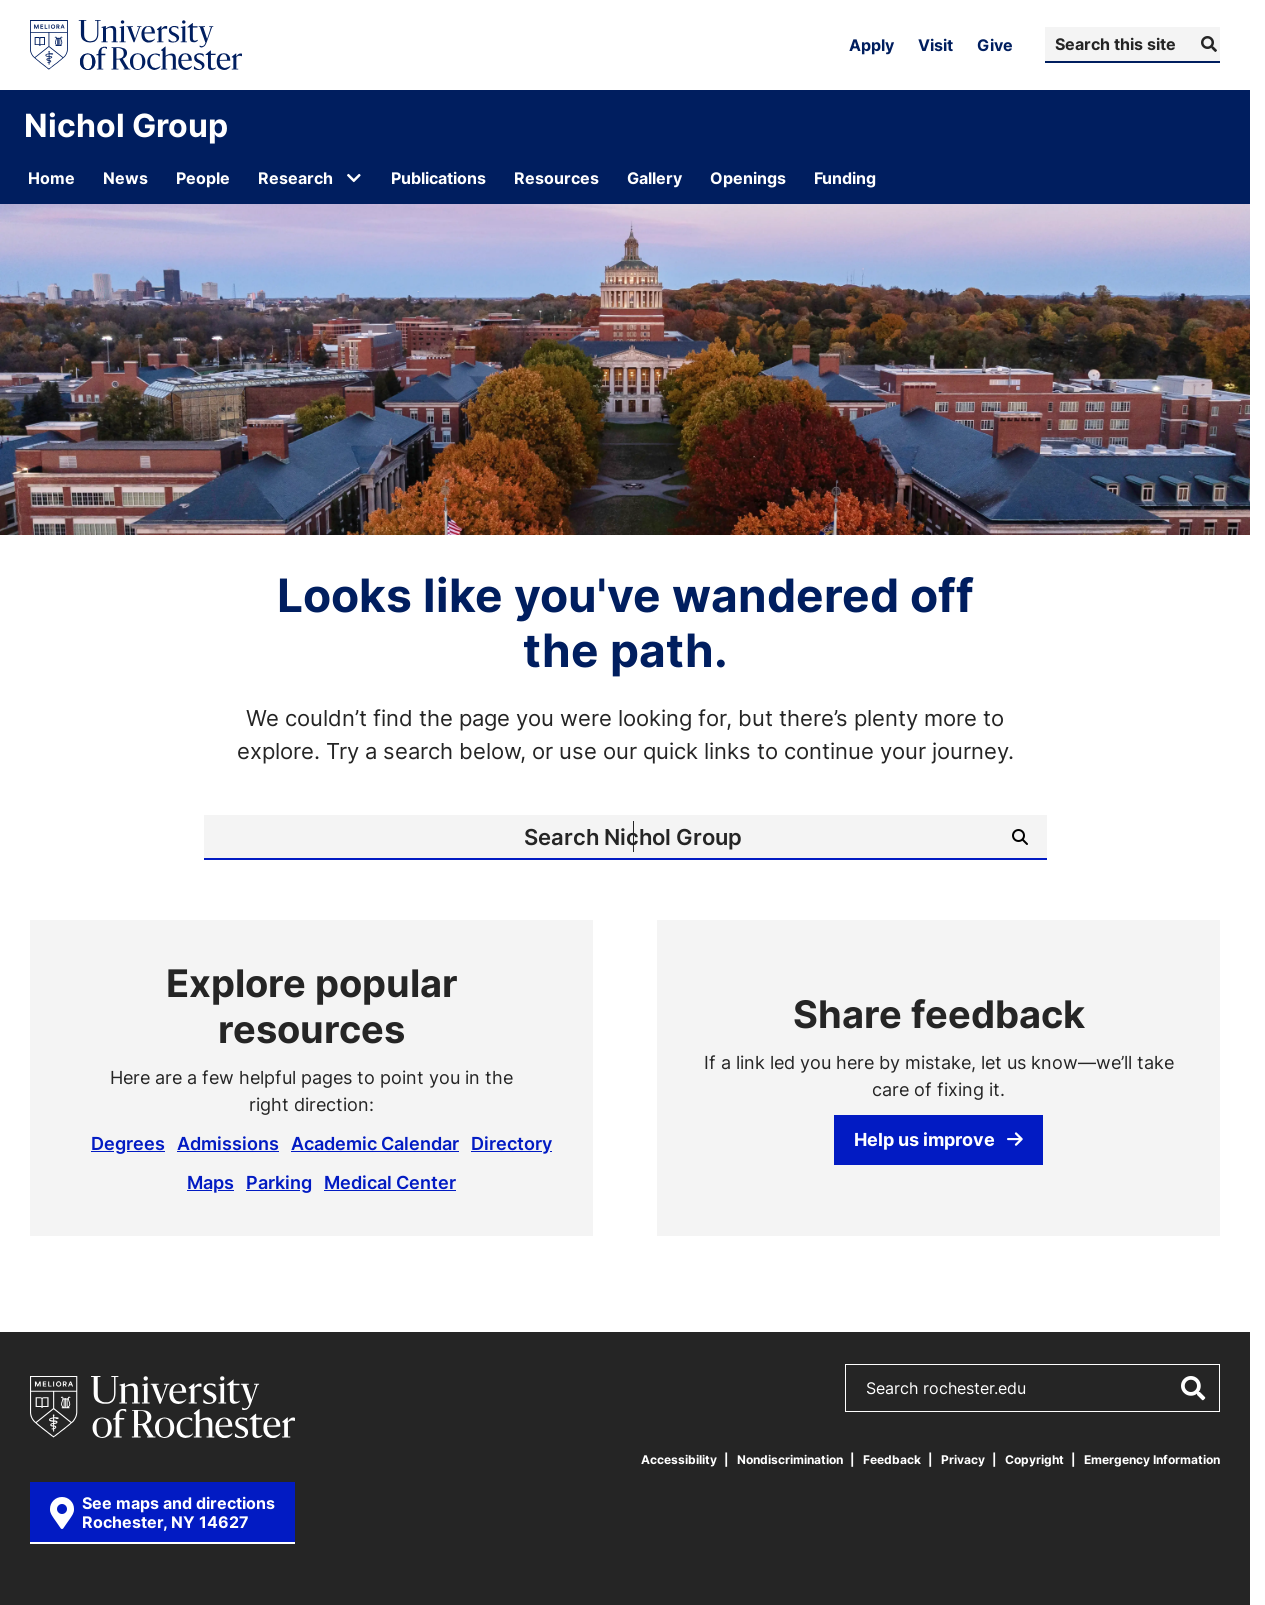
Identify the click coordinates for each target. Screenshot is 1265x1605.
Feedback (892, 1459)
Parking (279, 1182)
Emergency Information (1152, 1459)
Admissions (228, 1143)
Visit (935, 45)
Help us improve (938, 1139)
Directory (511, 1143)
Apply (871, 45)
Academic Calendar (375, 1143)
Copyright (1034, 1459)
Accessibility (679, 1459)
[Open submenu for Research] (354, 178)
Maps (210, 1182)
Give (995, 45)
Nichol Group (126, 125)
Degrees (128, 1143)
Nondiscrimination (790, 1459)
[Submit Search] (1206, 44)
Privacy (963, 1459)
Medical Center (390, 1182)
